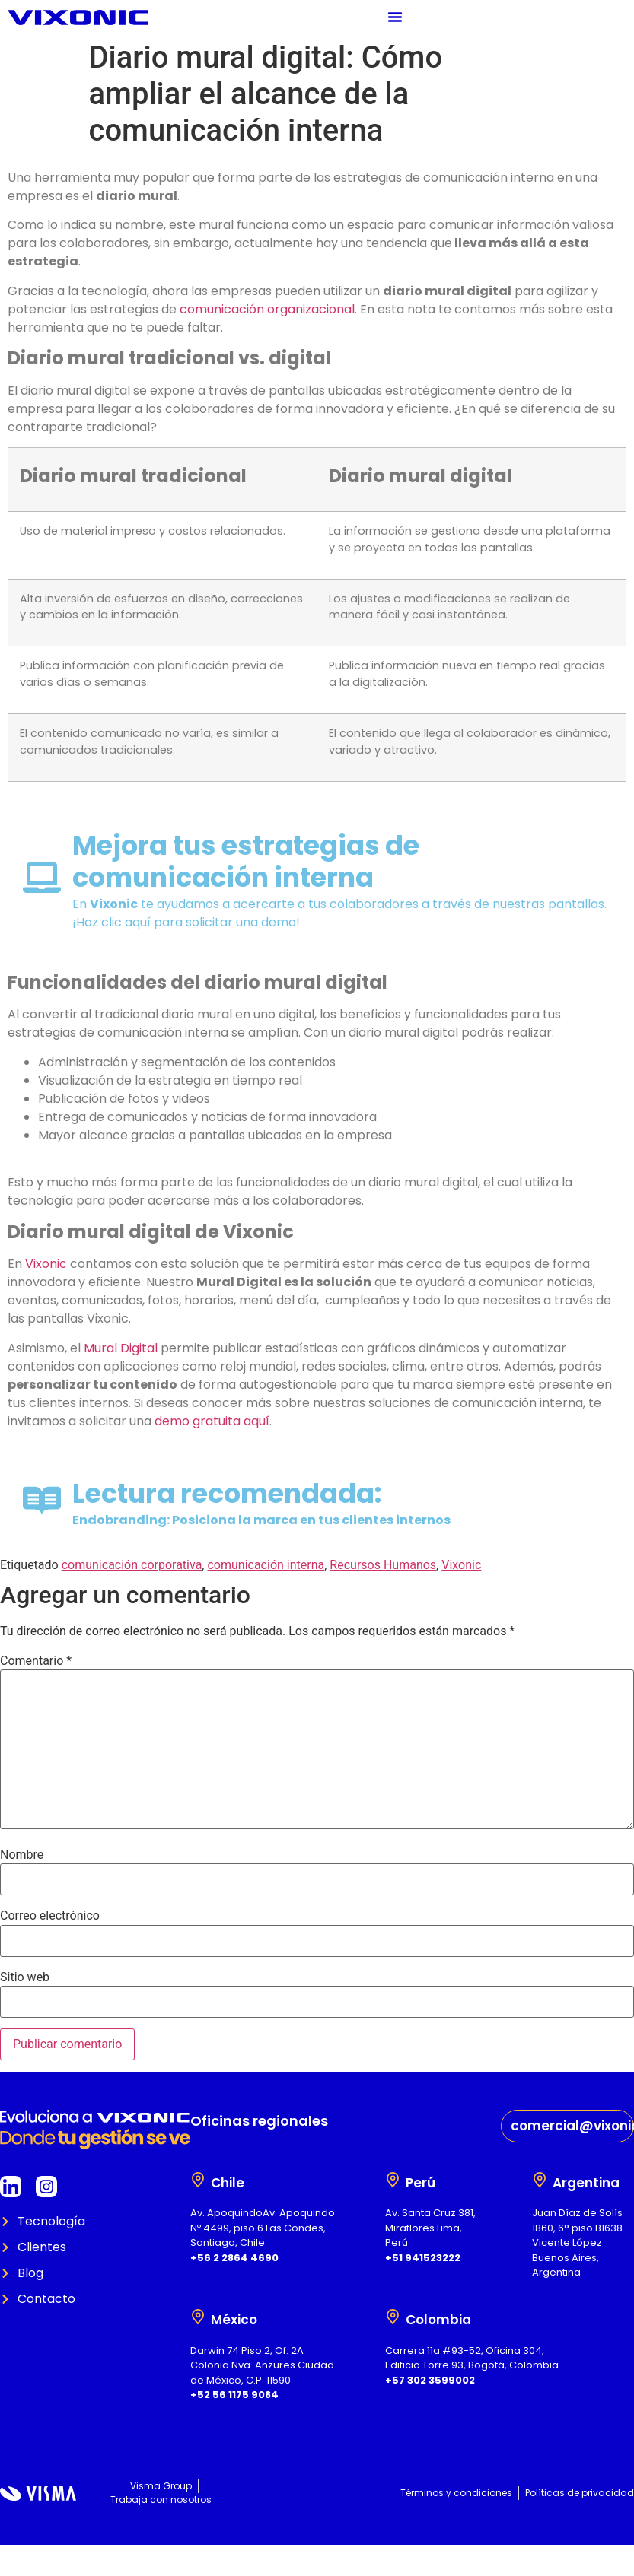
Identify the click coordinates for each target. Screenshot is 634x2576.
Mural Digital (121, 1348)
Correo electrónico (50, 1916)
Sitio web (24, 1977)
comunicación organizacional (267, 309)
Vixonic (46, 1263)
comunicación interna (265, 1565)
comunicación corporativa (132, 1565)
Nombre (21, 1855)
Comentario (36, 1661)
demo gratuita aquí (212, 1421)
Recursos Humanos (383, 1565)
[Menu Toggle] (395, 16)
